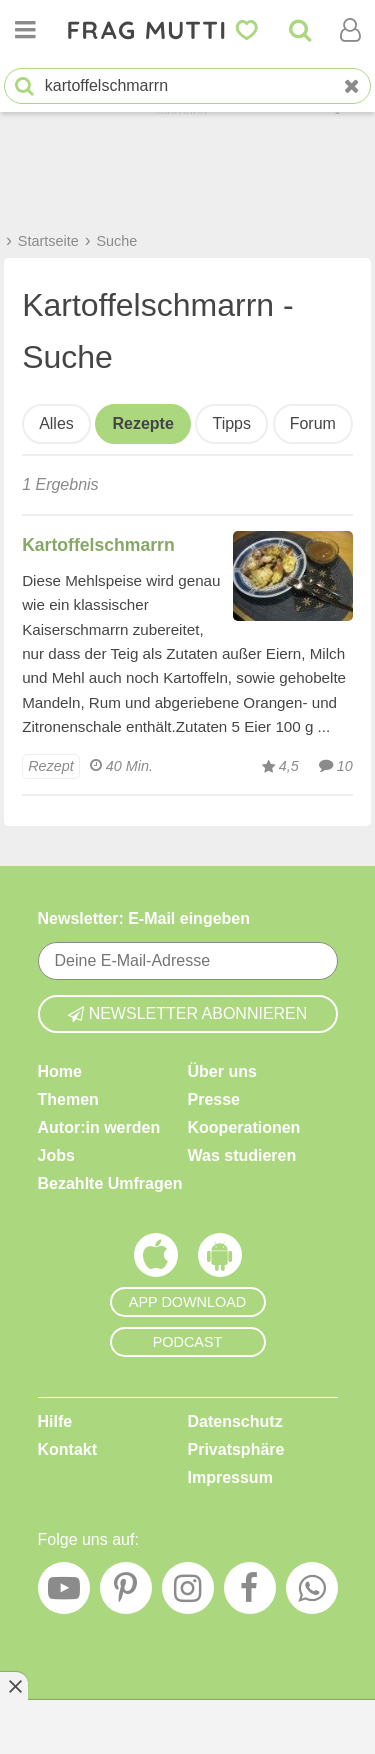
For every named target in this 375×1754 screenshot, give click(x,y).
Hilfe (55, 1421)
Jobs (56, 1155)
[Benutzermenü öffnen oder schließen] (350, 30)
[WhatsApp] (312, 1593)
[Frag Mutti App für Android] (220, 1260)
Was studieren (242, 1155)
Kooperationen (244, 1127)
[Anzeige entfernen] (14, 1686)
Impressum (230, 1477)
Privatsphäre (236, 1449)
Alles (56, 423)
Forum (313, 423)
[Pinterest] (126, 1593)
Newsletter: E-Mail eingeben (144, 918)
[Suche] (300, 30)
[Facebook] (250, 1593)
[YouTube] (64, 1593)
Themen (68, 1099)
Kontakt (68, 1449)
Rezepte (142, 423)
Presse (214, 1099)
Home (60, 1071)
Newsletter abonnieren (188, 1013)
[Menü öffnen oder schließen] (25, 30)
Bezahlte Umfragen (110, 1183)
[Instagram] (188, 1593)
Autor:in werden (99, 1127)
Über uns (222, 1071)
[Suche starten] (24, 86)
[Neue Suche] (352, 86)
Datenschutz (235, 1421)
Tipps (231, 423)
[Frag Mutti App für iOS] (156, 1260)
